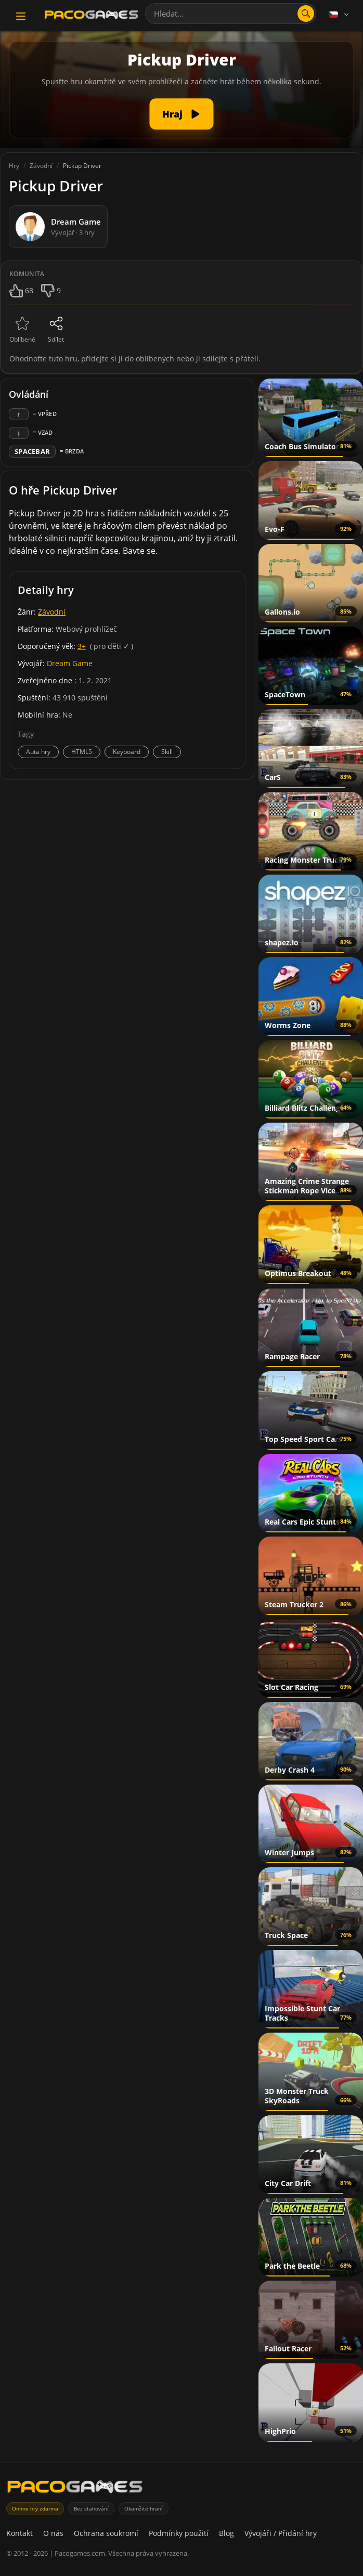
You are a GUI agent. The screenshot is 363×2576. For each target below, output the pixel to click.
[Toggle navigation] (20, 16)
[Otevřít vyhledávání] (305, 13)
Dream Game (70, 663)
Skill (167, 751)
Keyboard (126, 751)
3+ (81, 646)
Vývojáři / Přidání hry (280, 2533)
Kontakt (19, 2533)
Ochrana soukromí (106, 2533)
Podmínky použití (179, 2533)
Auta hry (38, 751)
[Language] (339, 14)
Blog (226, 2533)
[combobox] (230, 13)
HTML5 (81, 751)
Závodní (52, 612)
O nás (53, 2533)
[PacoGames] (75, 2489)
